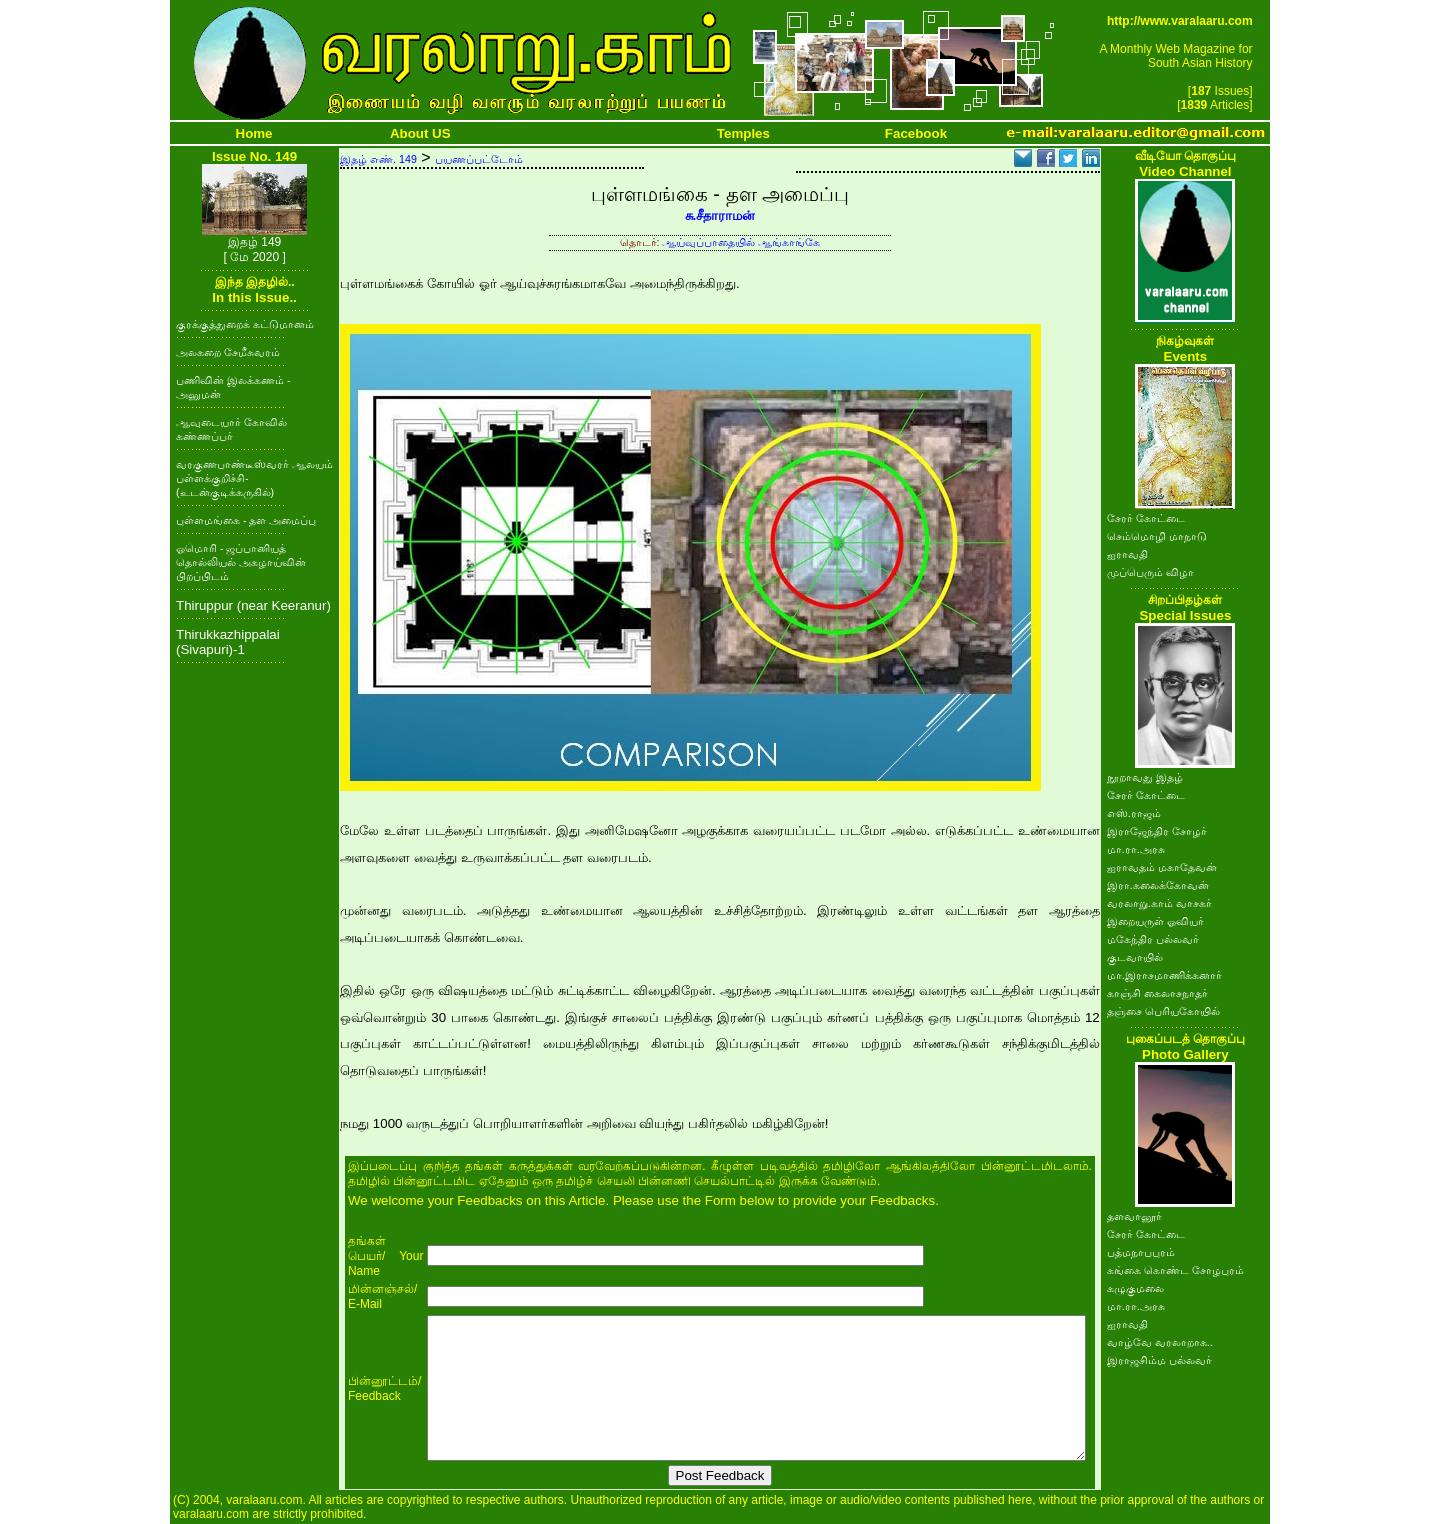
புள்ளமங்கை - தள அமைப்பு (246, 520)
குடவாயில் (1135, 957)
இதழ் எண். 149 (378, 159)
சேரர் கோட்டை (1146, 518)
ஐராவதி (1127, 554)
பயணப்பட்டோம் (479, 159)
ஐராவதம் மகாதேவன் (1162, 867)
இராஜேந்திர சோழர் (1157, 831)
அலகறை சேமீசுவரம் (228, 352)
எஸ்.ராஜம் (1134, 813)
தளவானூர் (1134, 1216)
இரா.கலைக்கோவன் (1158, 885)
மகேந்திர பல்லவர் (1153, 939)
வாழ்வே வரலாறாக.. (1160, 1342)
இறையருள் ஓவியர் (1155, 921)
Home (254, 133)
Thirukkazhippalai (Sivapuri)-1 (228, 642)
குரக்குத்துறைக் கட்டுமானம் (245, 324)
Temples (743, 133)
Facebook (916, 133)
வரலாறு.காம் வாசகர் (1159, 903)
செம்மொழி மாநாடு (1157, 536)
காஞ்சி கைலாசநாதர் (1157, 993)
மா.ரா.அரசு (1136, 849)
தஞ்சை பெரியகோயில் (1163, 1011)
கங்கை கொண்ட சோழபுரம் (1175, 1270)
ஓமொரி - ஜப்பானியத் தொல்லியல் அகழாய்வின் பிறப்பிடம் (241, 562)
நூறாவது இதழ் (1145, 777)
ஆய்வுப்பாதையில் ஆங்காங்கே (741, 242)
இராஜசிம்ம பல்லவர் (1159, 1360)
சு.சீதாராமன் (720, 215)
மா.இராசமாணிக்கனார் (1164, 975)
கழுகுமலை (1135, 1288)
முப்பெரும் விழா (1150, 572)
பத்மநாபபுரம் (1141, 1252)
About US (420, 133)
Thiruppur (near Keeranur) (253, 605)
